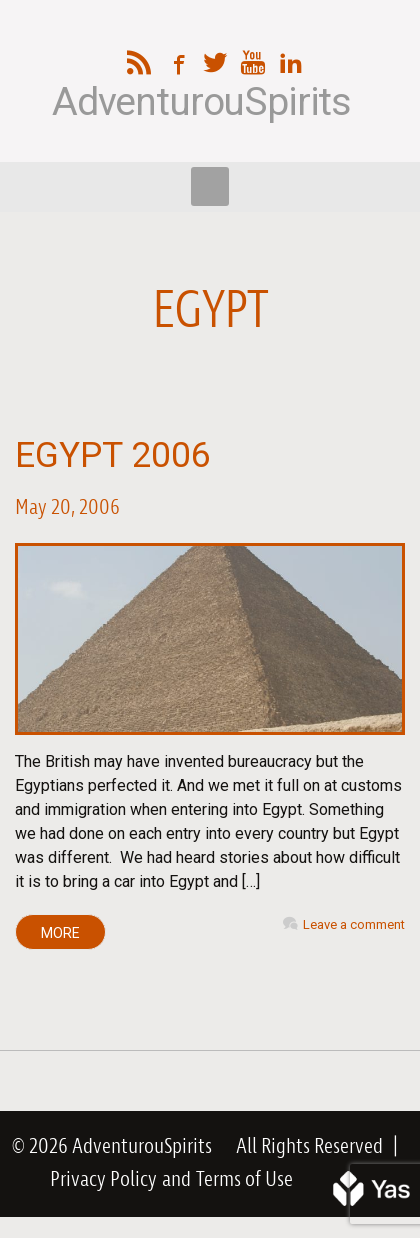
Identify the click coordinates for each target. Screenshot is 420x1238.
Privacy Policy (103, 1180)
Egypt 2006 (113, 455)
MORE (60, 933)
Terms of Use (244, 1180)
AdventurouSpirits (201, 102)
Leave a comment (354, 924)
